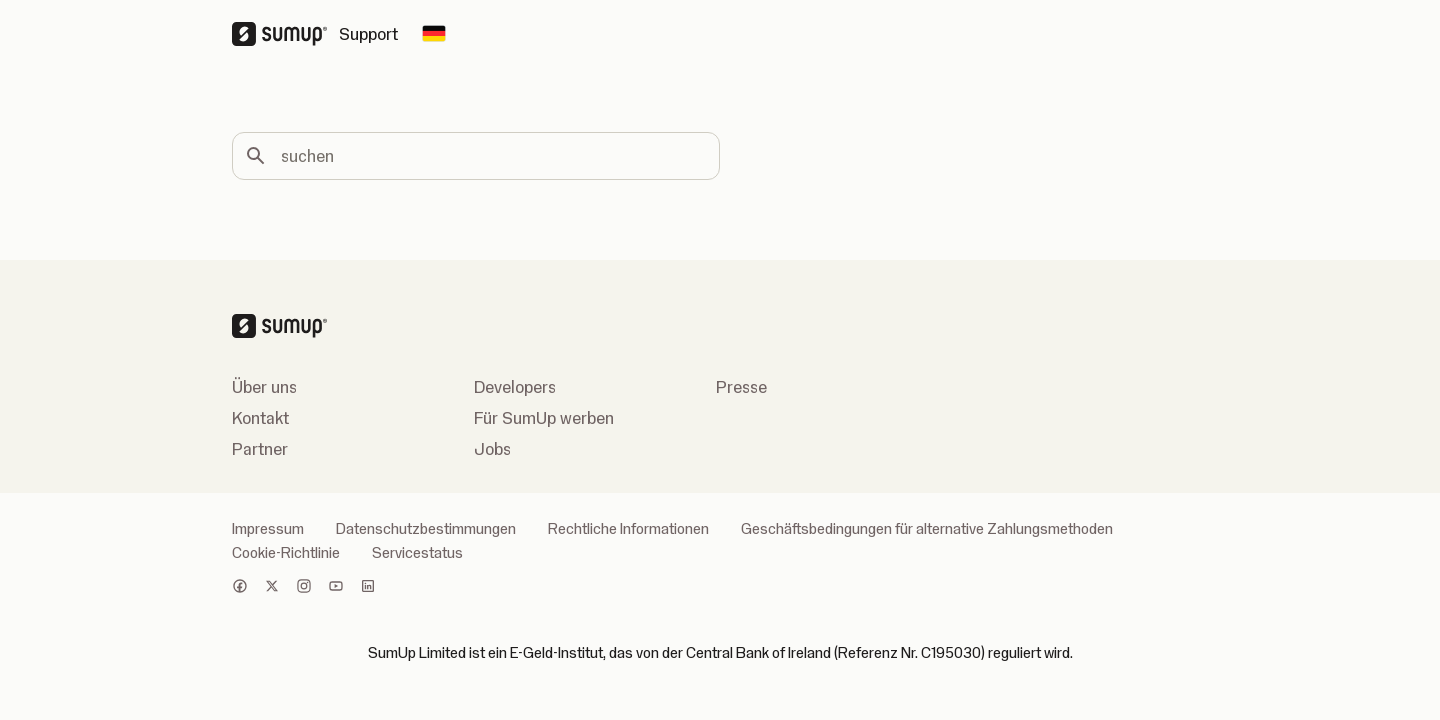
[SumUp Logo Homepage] (285, 34)
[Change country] (434, 34)
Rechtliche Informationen (628, 529)
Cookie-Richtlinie (286, 553)
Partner (260, 449)
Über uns (264, 387)
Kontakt (260, 418)
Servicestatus (417, 553)
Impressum (268, 529)
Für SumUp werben (544, 418)
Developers (515, 387)
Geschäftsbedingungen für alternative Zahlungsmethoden (927, 529)
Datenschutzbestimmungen (426, 529)
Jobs (492, 449)
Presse (741, 387)
